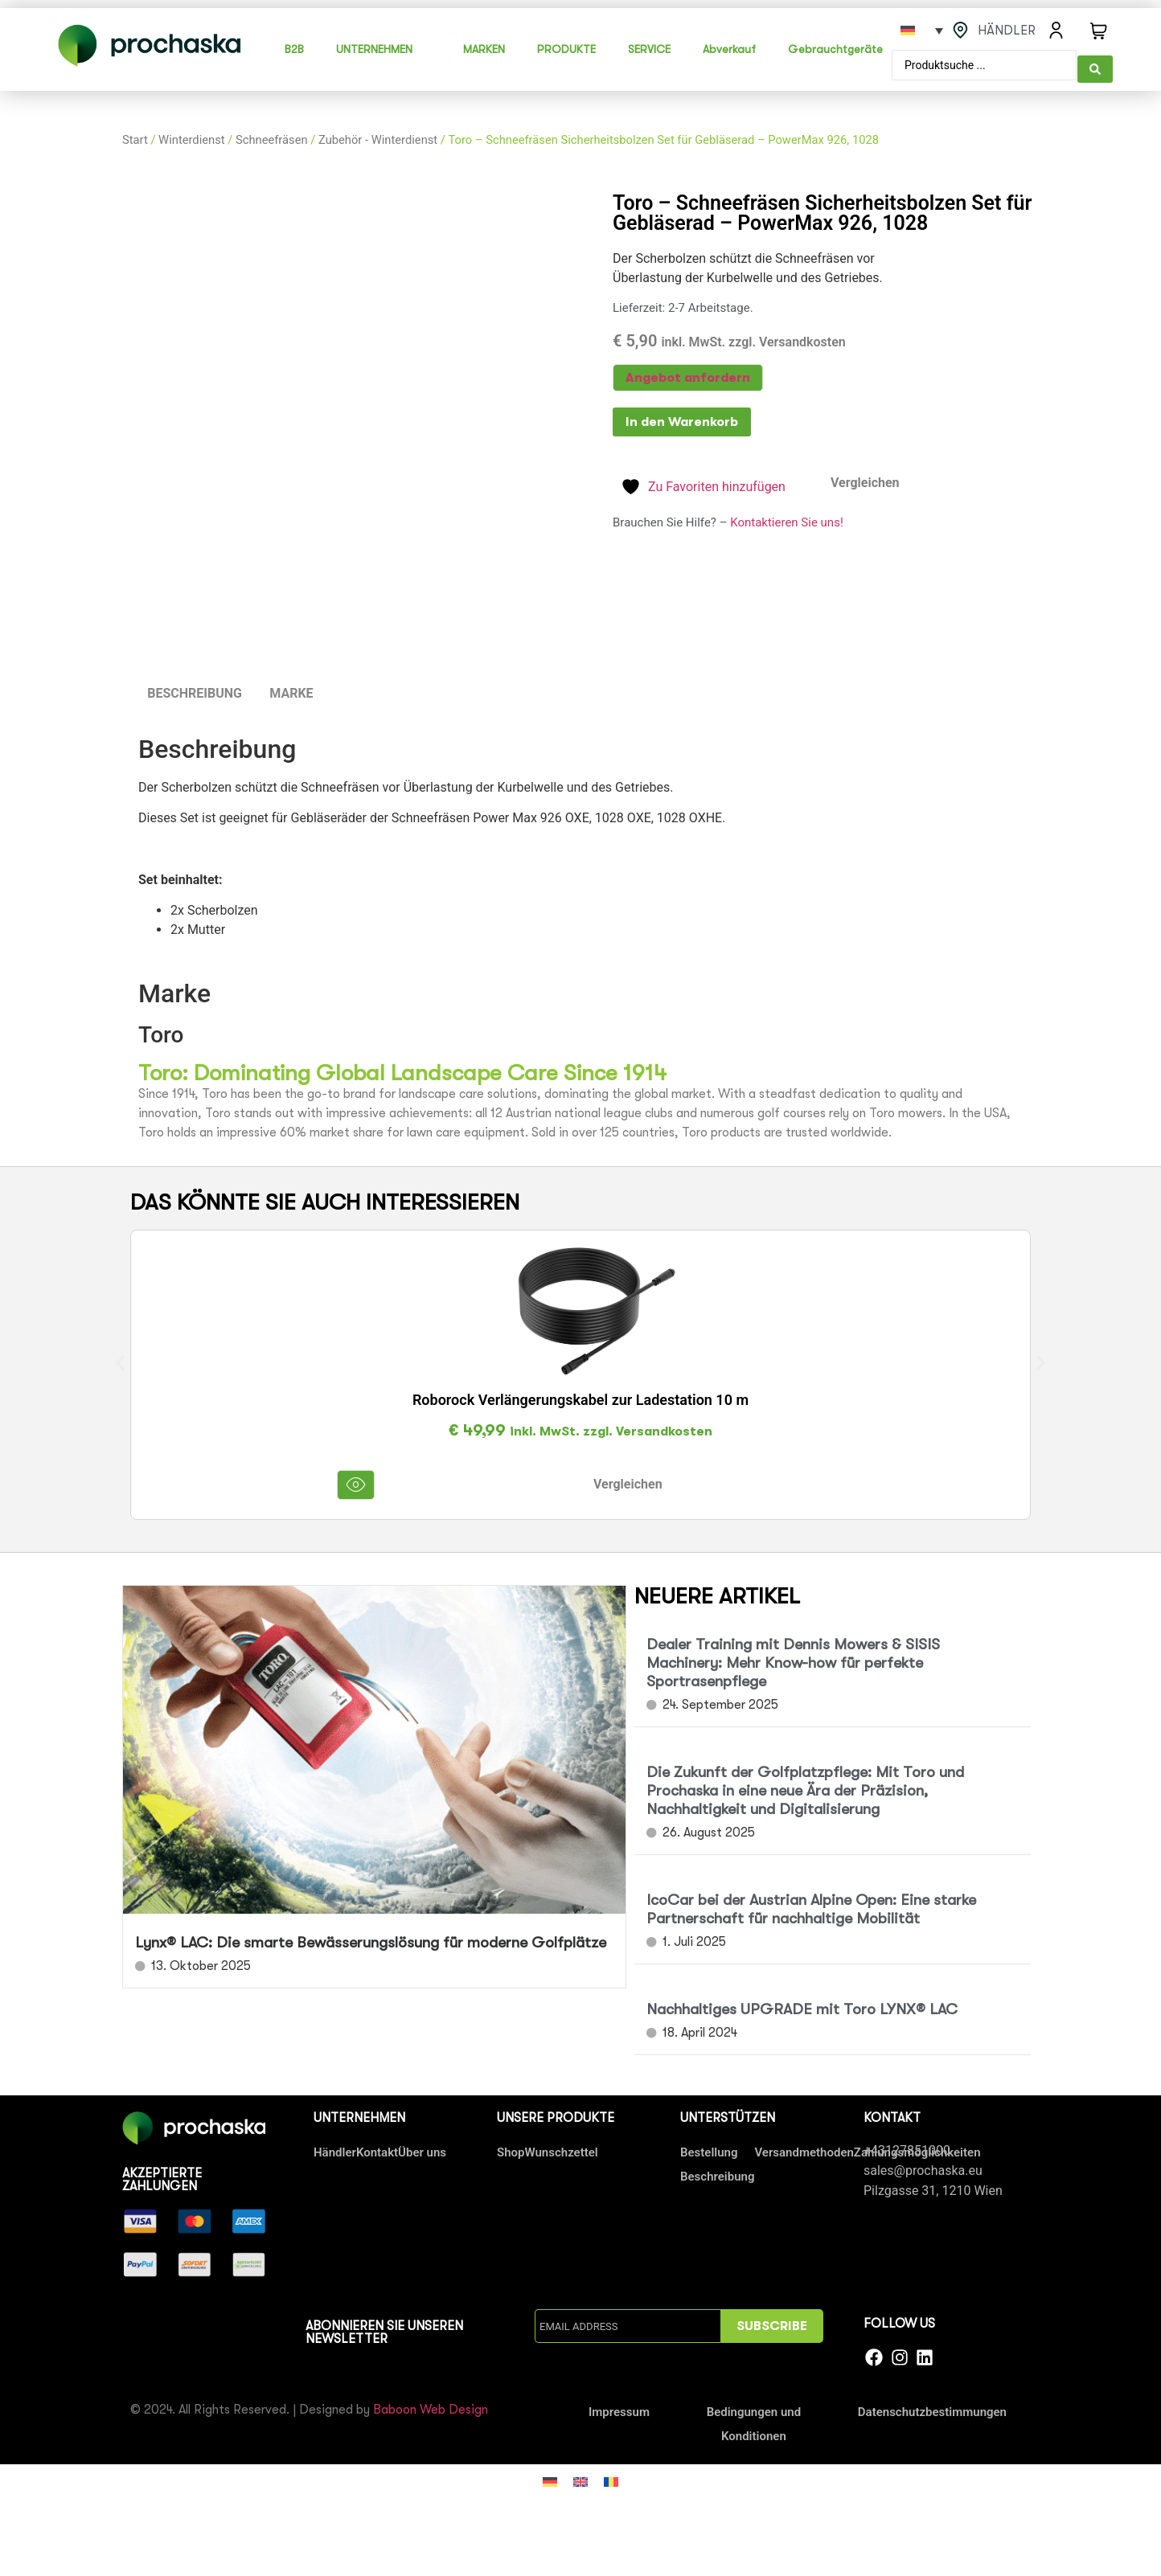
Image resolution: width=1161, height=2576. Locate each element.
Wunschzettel (560, 2149)
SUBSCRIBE (771, 2323)
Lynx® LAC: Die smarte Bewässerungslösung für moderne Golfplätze (370, 1939)
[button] (120, 1359)
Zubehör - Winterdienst (377, 136)
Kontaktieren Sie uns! (786, 518)
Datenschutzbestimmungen (932, 2408)
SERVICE (649, 47)
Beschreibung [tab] (194, 690)
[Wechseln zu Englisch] (580, 2477)
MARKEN (484, 47)
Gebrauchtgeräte (835, 47)
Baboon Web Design (430, 2405)
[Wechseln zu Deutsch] (550, 2477)
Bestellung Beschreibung (717, 2161)
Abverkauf (729, 47)
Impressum (619, 2408)
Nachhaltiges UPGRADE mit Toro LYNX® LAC (802, 2006)
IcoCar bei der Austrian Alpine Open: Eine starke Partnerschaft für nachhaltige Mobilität (811, 1906)
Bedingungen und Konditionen (754, 2420)
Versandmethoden (803, 2149)
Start (135, 136)
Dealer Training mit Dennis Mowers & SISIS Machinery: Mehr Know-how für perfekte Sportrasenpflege (793, 1659)
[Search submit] (1095, 63)
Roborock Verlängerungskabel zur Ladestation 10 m (580, 1396)
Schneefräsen (272, 136)
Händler (335, 2149)
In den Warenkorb (682, 419)
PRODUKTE (566, 47)
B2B (294, 47)
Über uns (422, 2149)
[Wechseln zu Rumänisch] (611, 2477)
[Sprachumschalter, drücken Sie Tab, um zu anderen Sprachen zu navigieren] (922, 30)
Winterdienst (191, 136)
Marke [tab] (291, 690)
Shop (510, 2149)
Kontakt (377, 2149)
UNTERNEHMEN (374, 47)
